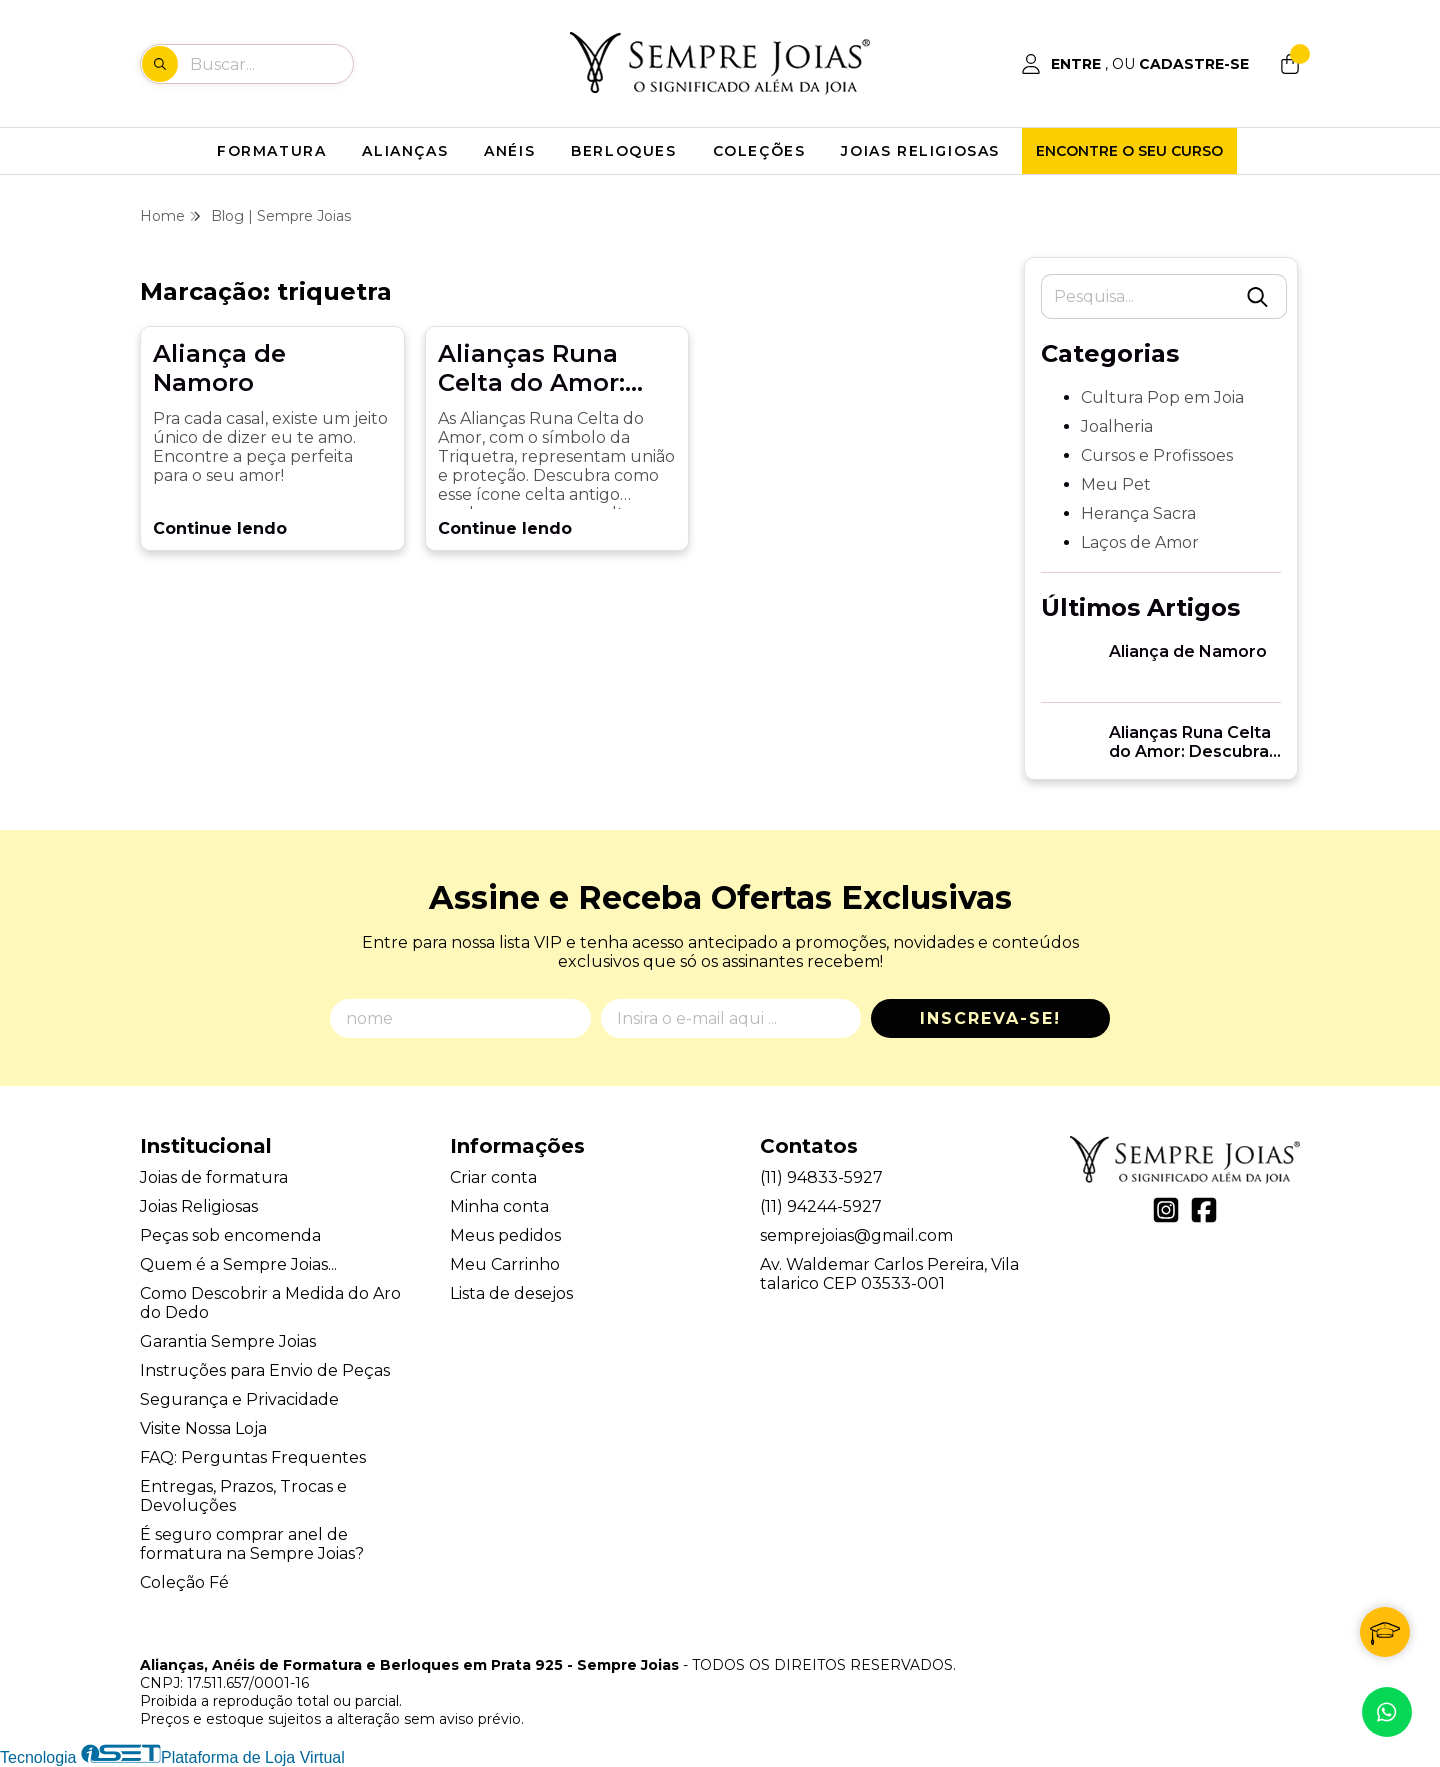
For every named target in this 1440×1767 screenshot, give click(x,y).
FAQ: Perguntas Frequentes (253, 1457)
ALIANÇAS (405, 151)
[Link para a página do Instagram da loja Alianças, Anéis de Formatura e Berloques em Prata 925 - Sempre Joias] (1166, 1210)
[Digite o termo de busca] (271, 64)
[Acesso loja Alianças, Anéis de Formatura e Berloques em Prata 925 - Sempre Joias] (1135, 64)
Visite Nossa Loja (203, 1428)
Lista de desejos (511, 1293)
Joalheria (1117, 426)
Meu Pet (1116, 484)
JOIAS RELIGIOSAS (920, 151)
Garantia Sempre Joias (228, 1341)
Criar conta (493, 1177)
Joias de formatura (214, 1177)
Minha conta (499, 1206)
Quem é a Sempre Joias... (238, 1264)
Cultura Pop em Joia (1162, 397)
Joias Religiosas (199, 1206)
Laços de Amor (1140, 542)
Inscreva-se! (990, 1018)
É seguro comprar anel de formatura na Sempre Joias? (252, 1544)
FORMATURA (271, 151)
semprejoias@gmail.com (856, 1235)
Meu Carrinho (505, 1264)
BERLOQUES (623, 151)
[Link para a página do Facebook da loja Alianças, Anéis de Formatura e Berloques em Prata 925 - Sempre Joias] (1204, 1210)
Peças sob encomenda (230, 1235)
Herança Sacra (1138, 513)
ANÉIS (509, 151)
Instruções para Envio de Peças (265, 1370)
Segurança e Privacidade (239, 1399)
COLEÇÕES (759, 151)
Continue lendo (220, 528)
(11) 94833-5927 (821, 1177)
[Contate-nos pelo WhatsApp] (1387, 1712)
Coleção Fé (184, 1582)
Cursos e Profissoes (1157, 455)
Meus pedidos (505, 1235)
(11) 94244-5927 (821, 1206)
